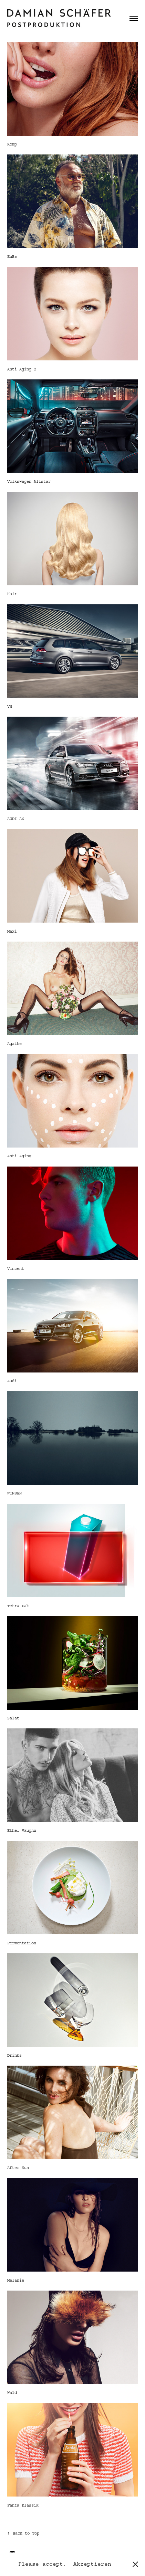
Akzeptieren (92, 2564)
